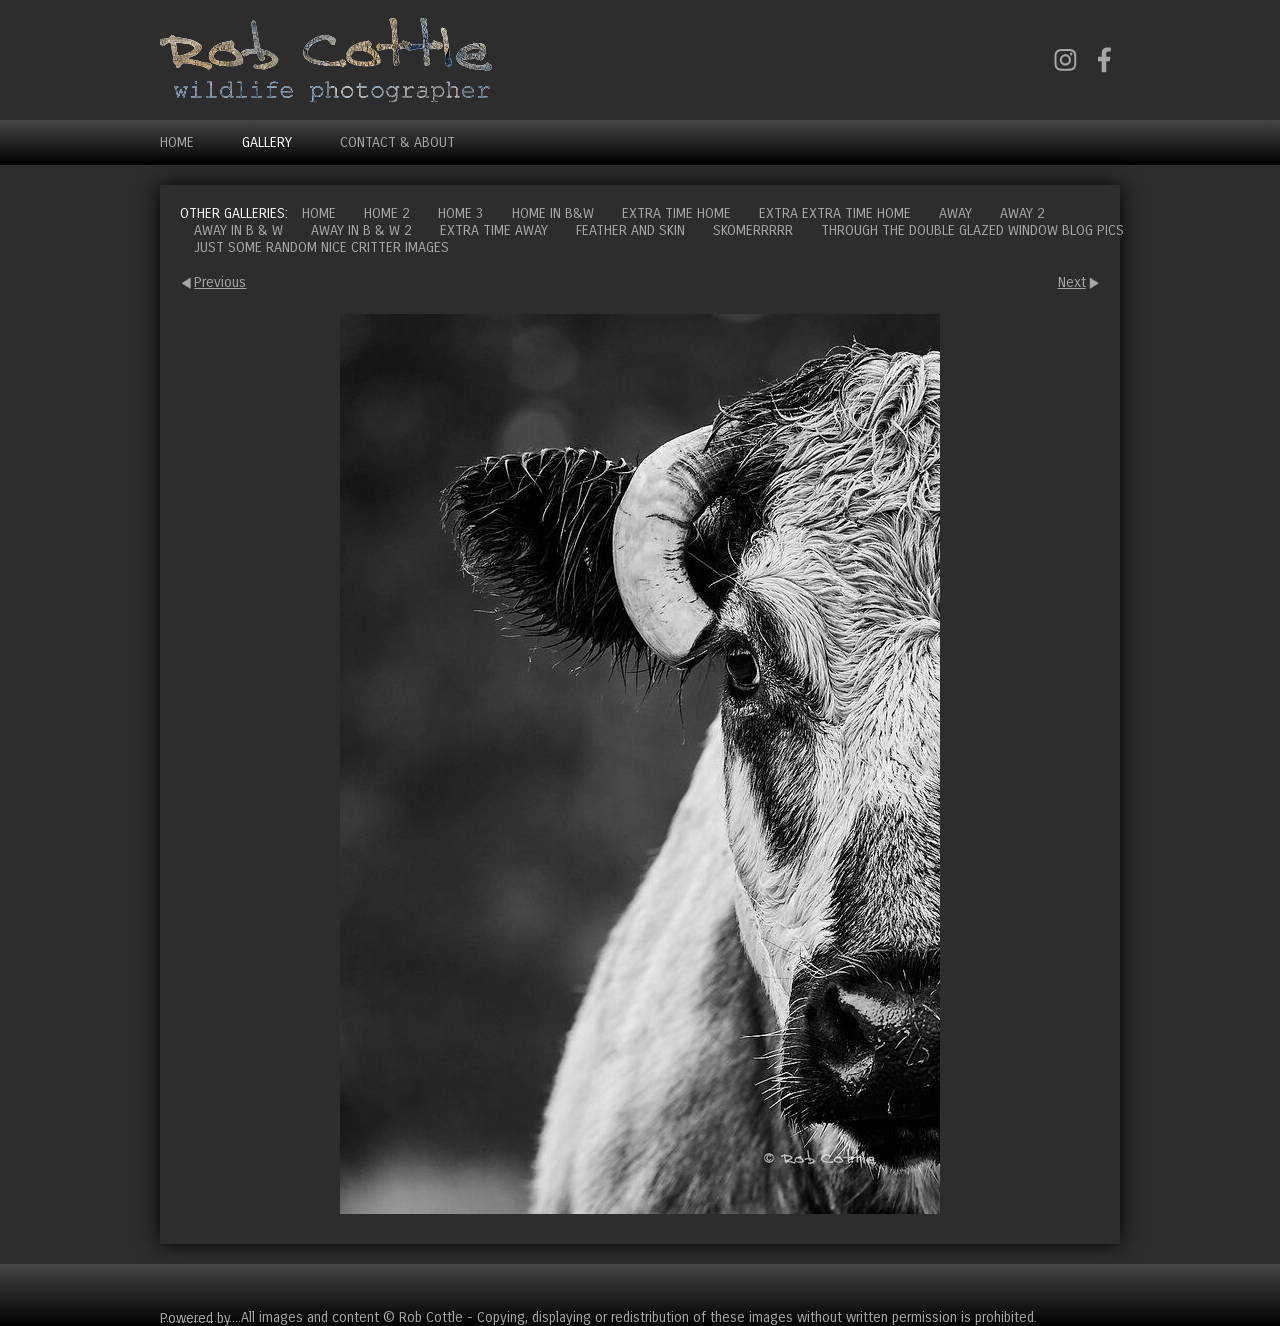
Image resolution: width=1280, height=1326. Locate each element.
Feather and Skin (630, 230)
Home (177, 142)
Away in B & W (238, 230)
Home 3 (461, 213)
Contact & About (397, 142)
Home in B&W (553, 213)
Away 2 (1022, 213)
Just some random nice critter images (321, 247)
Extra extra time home (835, 213)
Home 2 (387, 213)
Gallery (267, 142)
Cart (1104, 1286)
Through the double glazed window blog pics (972, 230)
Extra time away (494, 230)
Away (955, 213)
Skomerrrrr (753, 230)
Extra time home (676, 213)
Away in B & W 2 (361, 230)
